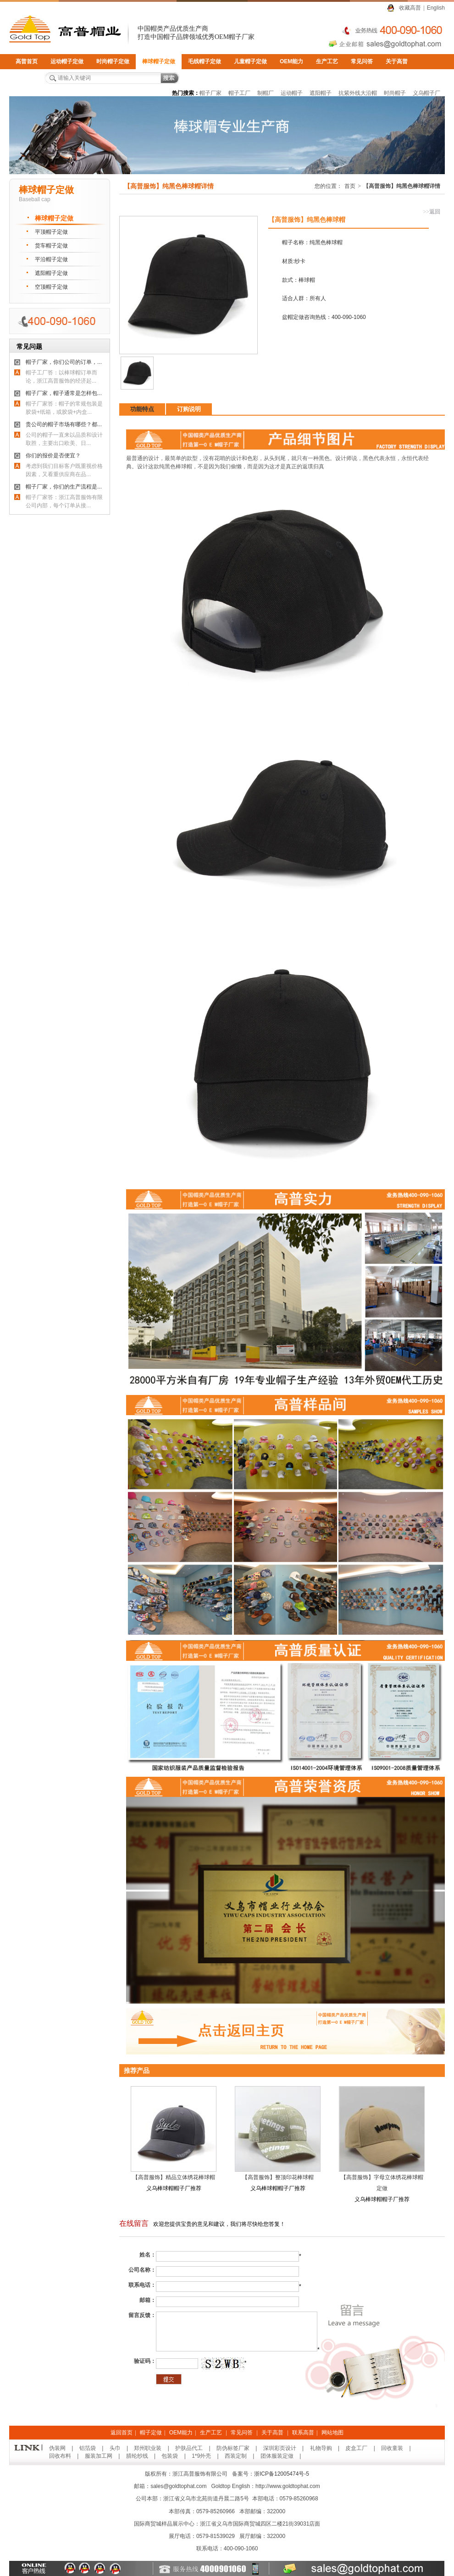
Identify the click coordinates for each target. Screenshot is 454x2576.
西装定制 (236, 2456)
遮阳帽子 (321, 93)
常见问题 (29, 346)
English (436, 8)
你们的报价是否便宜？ (53, 455)
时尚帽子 (395, 93)
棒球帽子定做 (158, 61)
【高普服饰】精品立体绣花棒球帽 (174, 2177)
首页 (349, 186)
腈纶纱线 (137, 2456)
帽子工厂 (239, 93)
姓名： (147, 2255)
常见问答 (362, 61)
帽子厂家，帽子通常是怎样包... (64, 393)
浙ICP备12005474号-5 (281, 2474)
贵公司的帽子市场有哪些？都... (64, 424)
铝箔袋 (87, 2448)
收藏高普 (410, 8)
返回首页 (122, 2432)
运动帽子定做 (66, 61)
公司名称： (142, 2270)
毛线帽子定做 (204, 61)
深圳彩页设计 (279, 2448)
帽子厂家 (210, 93)
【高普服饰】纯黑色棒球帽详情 (401, 186)
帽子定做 (151, 2432)
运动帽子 (292, 93)
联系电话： (142, 2285)
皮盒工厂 (356, 2448)
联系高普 (27, 76)
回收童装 (392, 2448)
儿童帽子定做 (250, 61)
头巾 (115, 2448)
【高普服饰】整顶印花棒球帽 (278, 2177)
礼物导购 (321, 2448)
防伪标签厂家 (232, 2448)
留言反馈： (142, 2315)
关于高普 (397, 61)
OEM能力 (291, 61)
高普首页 (27, 61)
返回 (431, 212)
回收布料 (60, 2456)
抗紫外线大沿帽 (357, 93)
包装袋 (169, 2456)
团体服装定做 (276, 2456)
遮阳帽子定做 (51, 273)
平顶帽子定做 (51, 232)
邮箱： (147, 2300)
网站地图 (332, 2432)
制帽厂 (265, 93)
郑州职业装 (147, 2448)
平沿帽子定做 (51, 259)
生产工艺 (327, 61)
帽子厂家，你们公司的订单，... (64, 362)
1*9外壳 (201, 2456)
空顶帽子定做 (51, 287)
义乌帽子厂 (426, 93)
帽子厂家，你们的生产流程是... (64, 486)
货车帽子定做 (51, 245)
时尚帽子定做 (112, 61)
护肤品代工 (189, 2448)
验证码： (145, 2361)
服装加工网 (98, 2456)
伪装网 (57, 2448)
